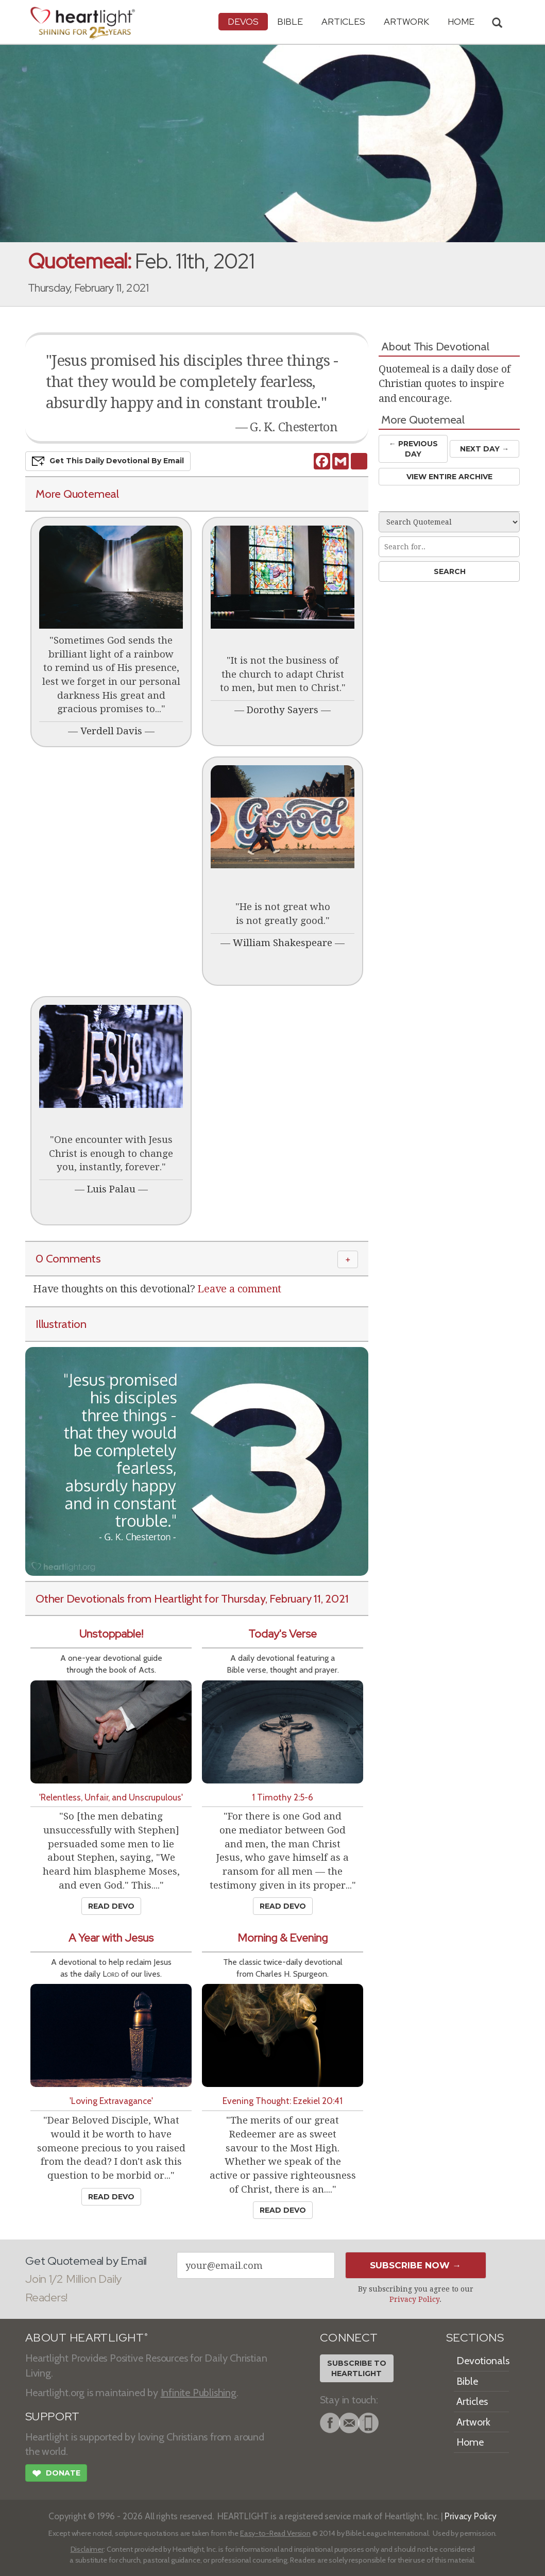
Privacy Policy (414, 2299)
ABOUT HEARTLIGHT (86, 2337)
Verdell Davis (111, 731)
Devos (243, 21)
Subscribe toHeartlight (356, 2368)
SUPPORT (52, 2416)
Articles (343, 21)
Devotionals (482, 2360)
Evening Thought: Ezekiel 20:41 (283, 2100)
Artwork (406, 21)
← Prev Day (413, 449)
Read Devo (111, 1906)
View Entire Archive (449, 476)
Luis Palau (111, 1189)
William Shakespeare (282, 942)
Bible (290, 21)
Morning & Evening (282, 1937)
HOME (461, 21)
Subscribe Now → (415, 2265)
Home (470, 2442)
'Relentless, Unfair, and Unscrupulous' (111, 1797)
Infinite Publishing (198, 2392)
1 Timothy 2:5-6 (282, 1797)
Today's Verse (282, 1633)
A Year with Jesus (111, 1937)
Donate (56, 2474)
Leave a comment (239, 1289)
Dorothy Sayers (282, 709)
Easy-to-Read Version (275, 2533)
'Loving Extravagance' (111, 2100)
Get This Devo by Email (108, 461)
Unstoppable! (111, 1633)
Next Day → (484, 448)
